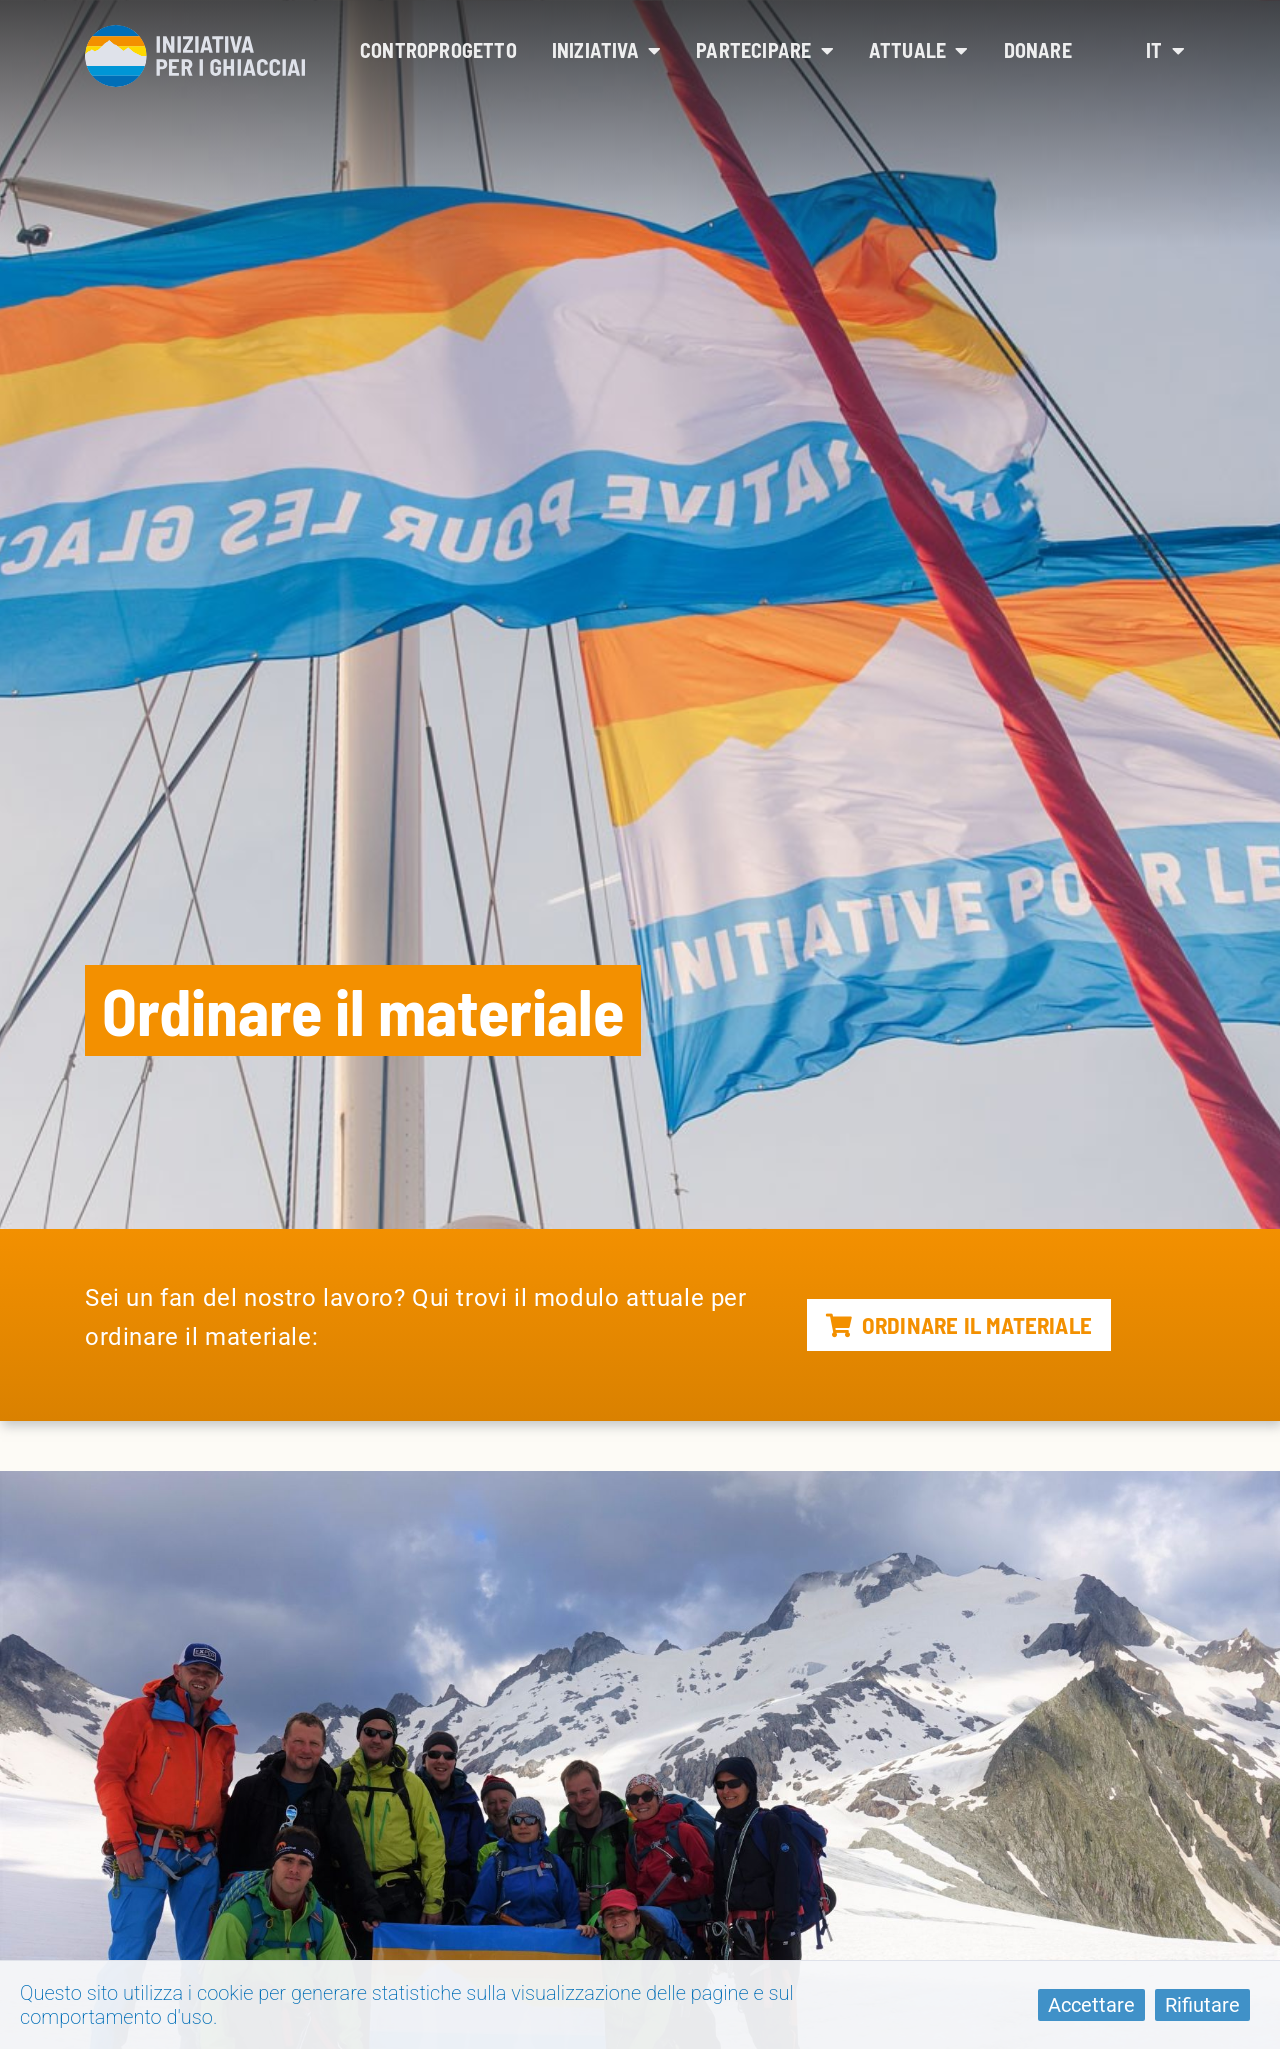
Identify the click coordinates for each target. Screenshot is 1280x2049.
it (1165, 50)
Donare (1038, 50)
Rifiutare (1202, 2005)
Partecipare (765, 50)
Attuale (919, 50)
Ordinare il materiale (959, 1325)
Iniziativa (606, 50)
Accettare (1091, 2005)
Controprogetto (438, 50)
